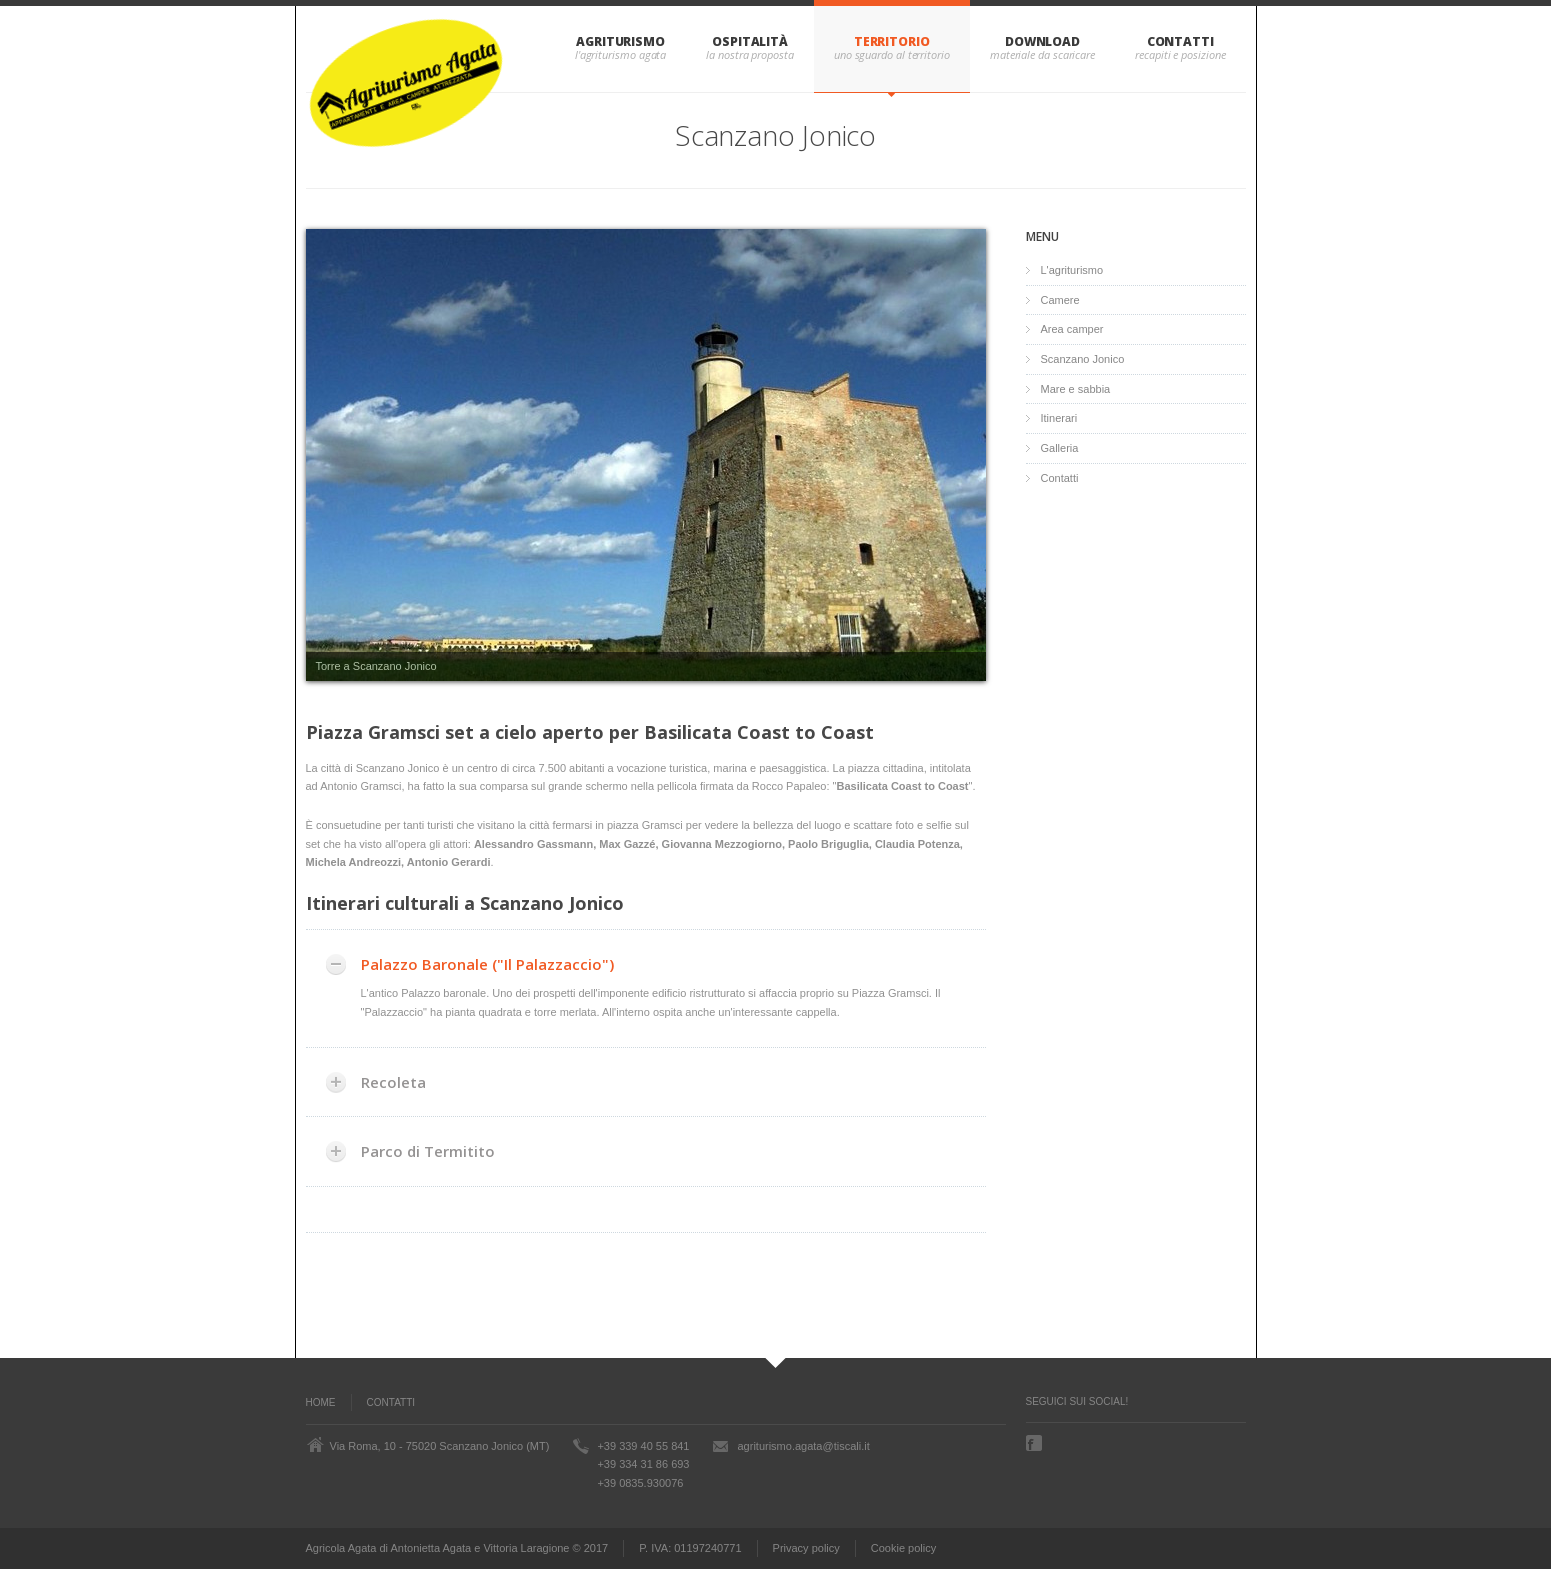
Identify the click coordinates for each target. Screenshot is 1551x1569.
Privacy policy (806, 1548)
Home (321, 1402)
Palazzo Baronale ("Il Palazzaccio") (487, 964)
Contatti (1180, 41)
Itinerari (1059, 418)
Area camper (1072, 329)
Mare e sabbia (1076, 389)
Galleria (1060, 448)
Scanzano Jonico (1083, 359)
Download (1042, 41)
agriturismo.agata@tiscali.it (803, 1446)
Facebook (1036, 1443)
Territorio (892, 41)
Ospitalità (750, 41)
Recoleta (393, 1082)
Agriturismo (620, 41)
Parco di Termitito (428, 1151)
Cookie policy (903, 1548)
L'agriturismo (1072, 270)
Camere (1060, 300)
